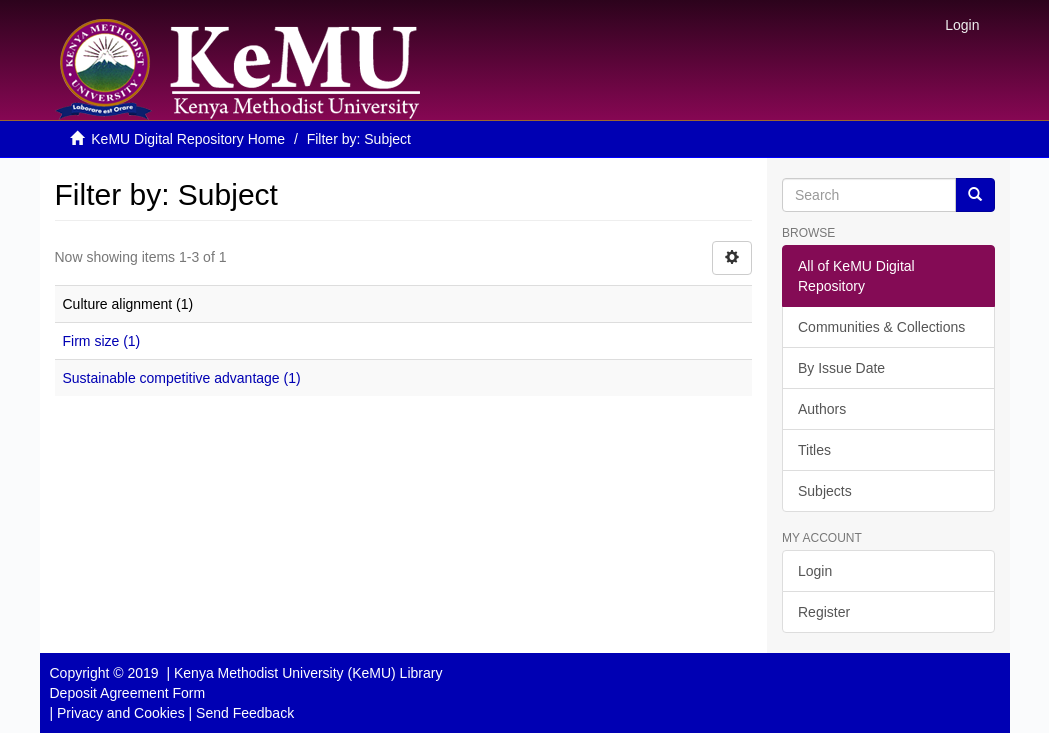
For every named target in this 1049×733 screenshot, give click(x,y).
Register (824, 612)
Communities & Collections (881, 327)
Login (815, 571)
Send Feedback (245, 713)
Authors (822, 409)
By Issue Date (841, 368)
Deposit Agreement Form (128, 693)
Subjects (825, 491)
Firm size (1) (102, 341)
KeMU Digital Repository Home (188, 139)
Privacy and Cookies (121, 713)
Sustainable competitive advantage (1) (182, 378)
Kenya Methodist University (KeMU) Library (308, 673)
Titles (814, 450)
